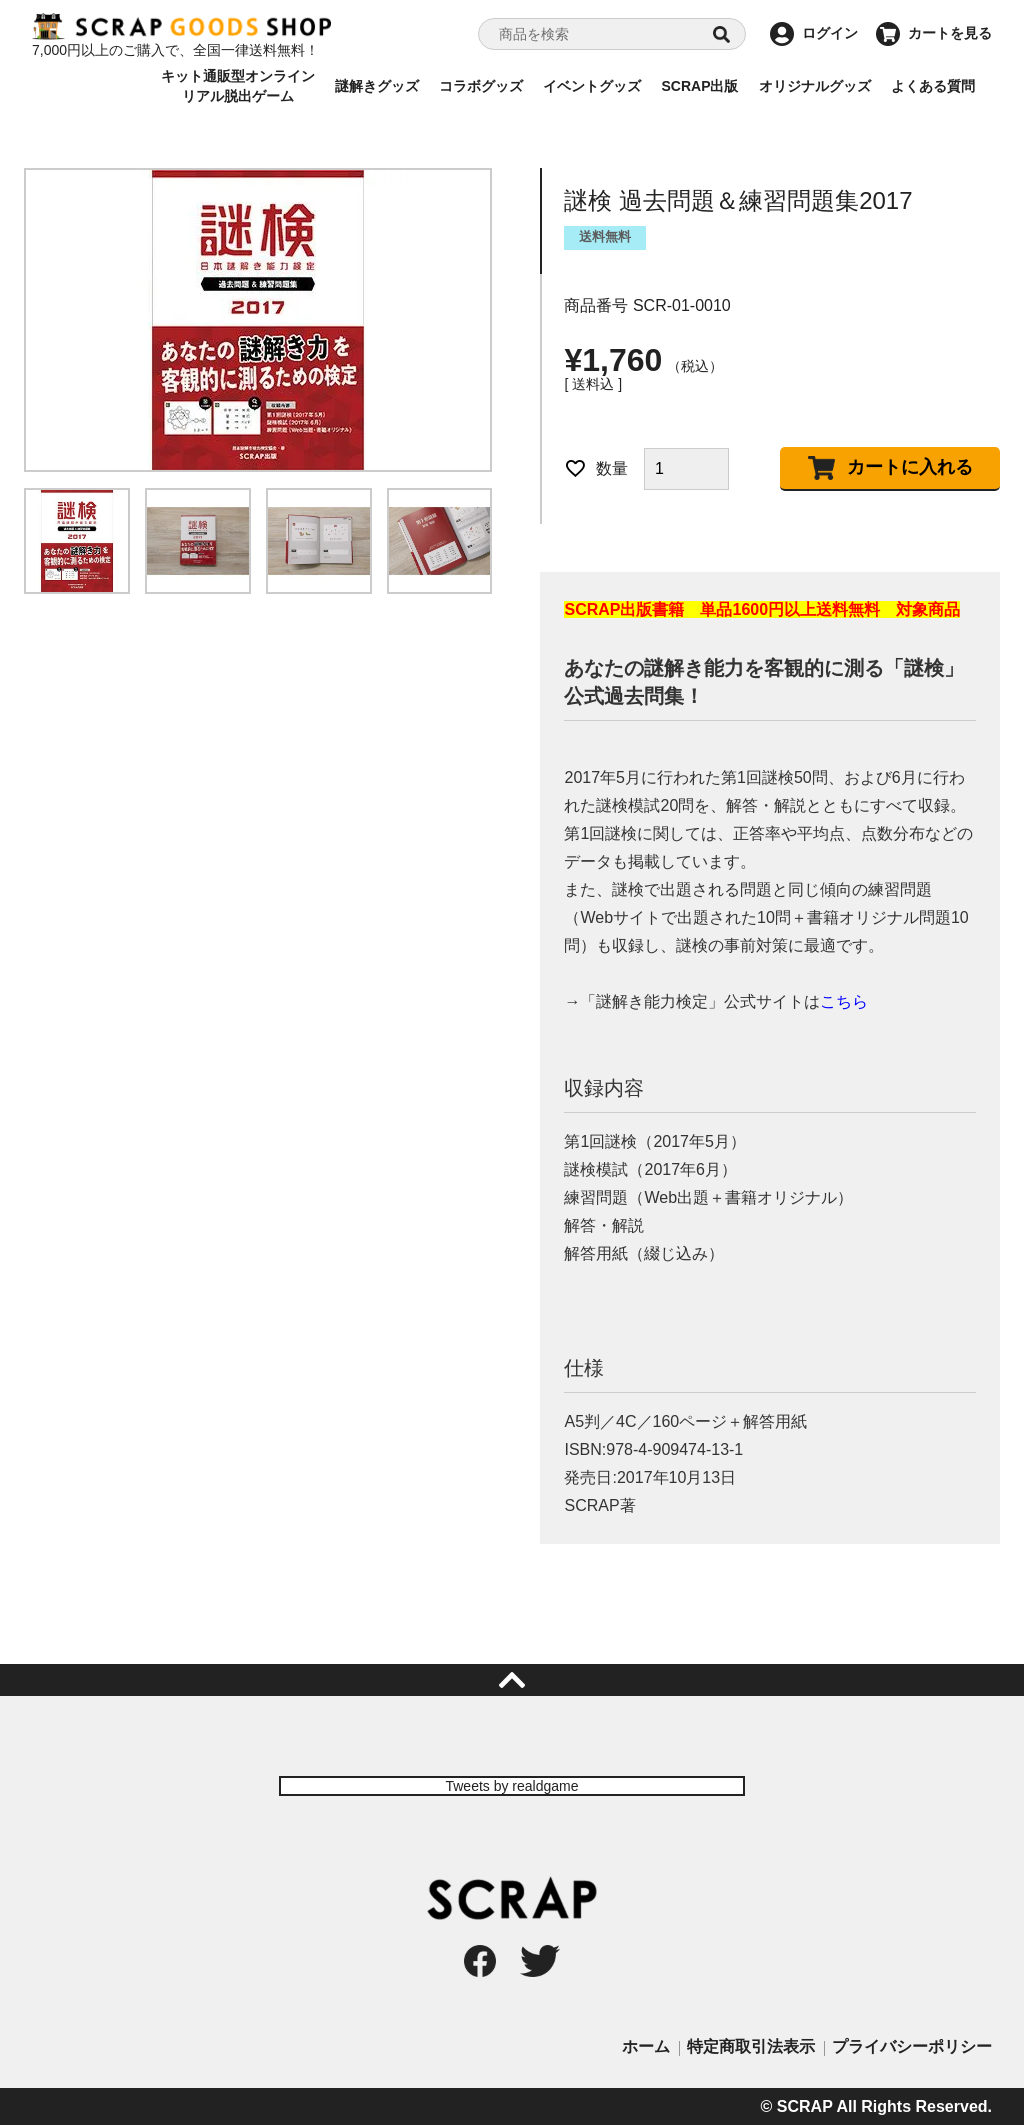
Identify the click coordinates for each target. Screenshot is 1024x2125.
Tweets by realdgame (511, 1786)
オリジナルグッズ (815, 86)
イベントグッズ (592, 86)
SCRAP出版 (699, 86)
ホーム (646, 2046)
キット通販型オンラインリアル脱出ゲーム (238, 86)
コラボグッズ (481, 86)
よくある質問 (933, 86)
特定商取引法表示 (751, 2046)
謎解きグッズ (377, 86)
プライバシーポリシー (912, 2046)
